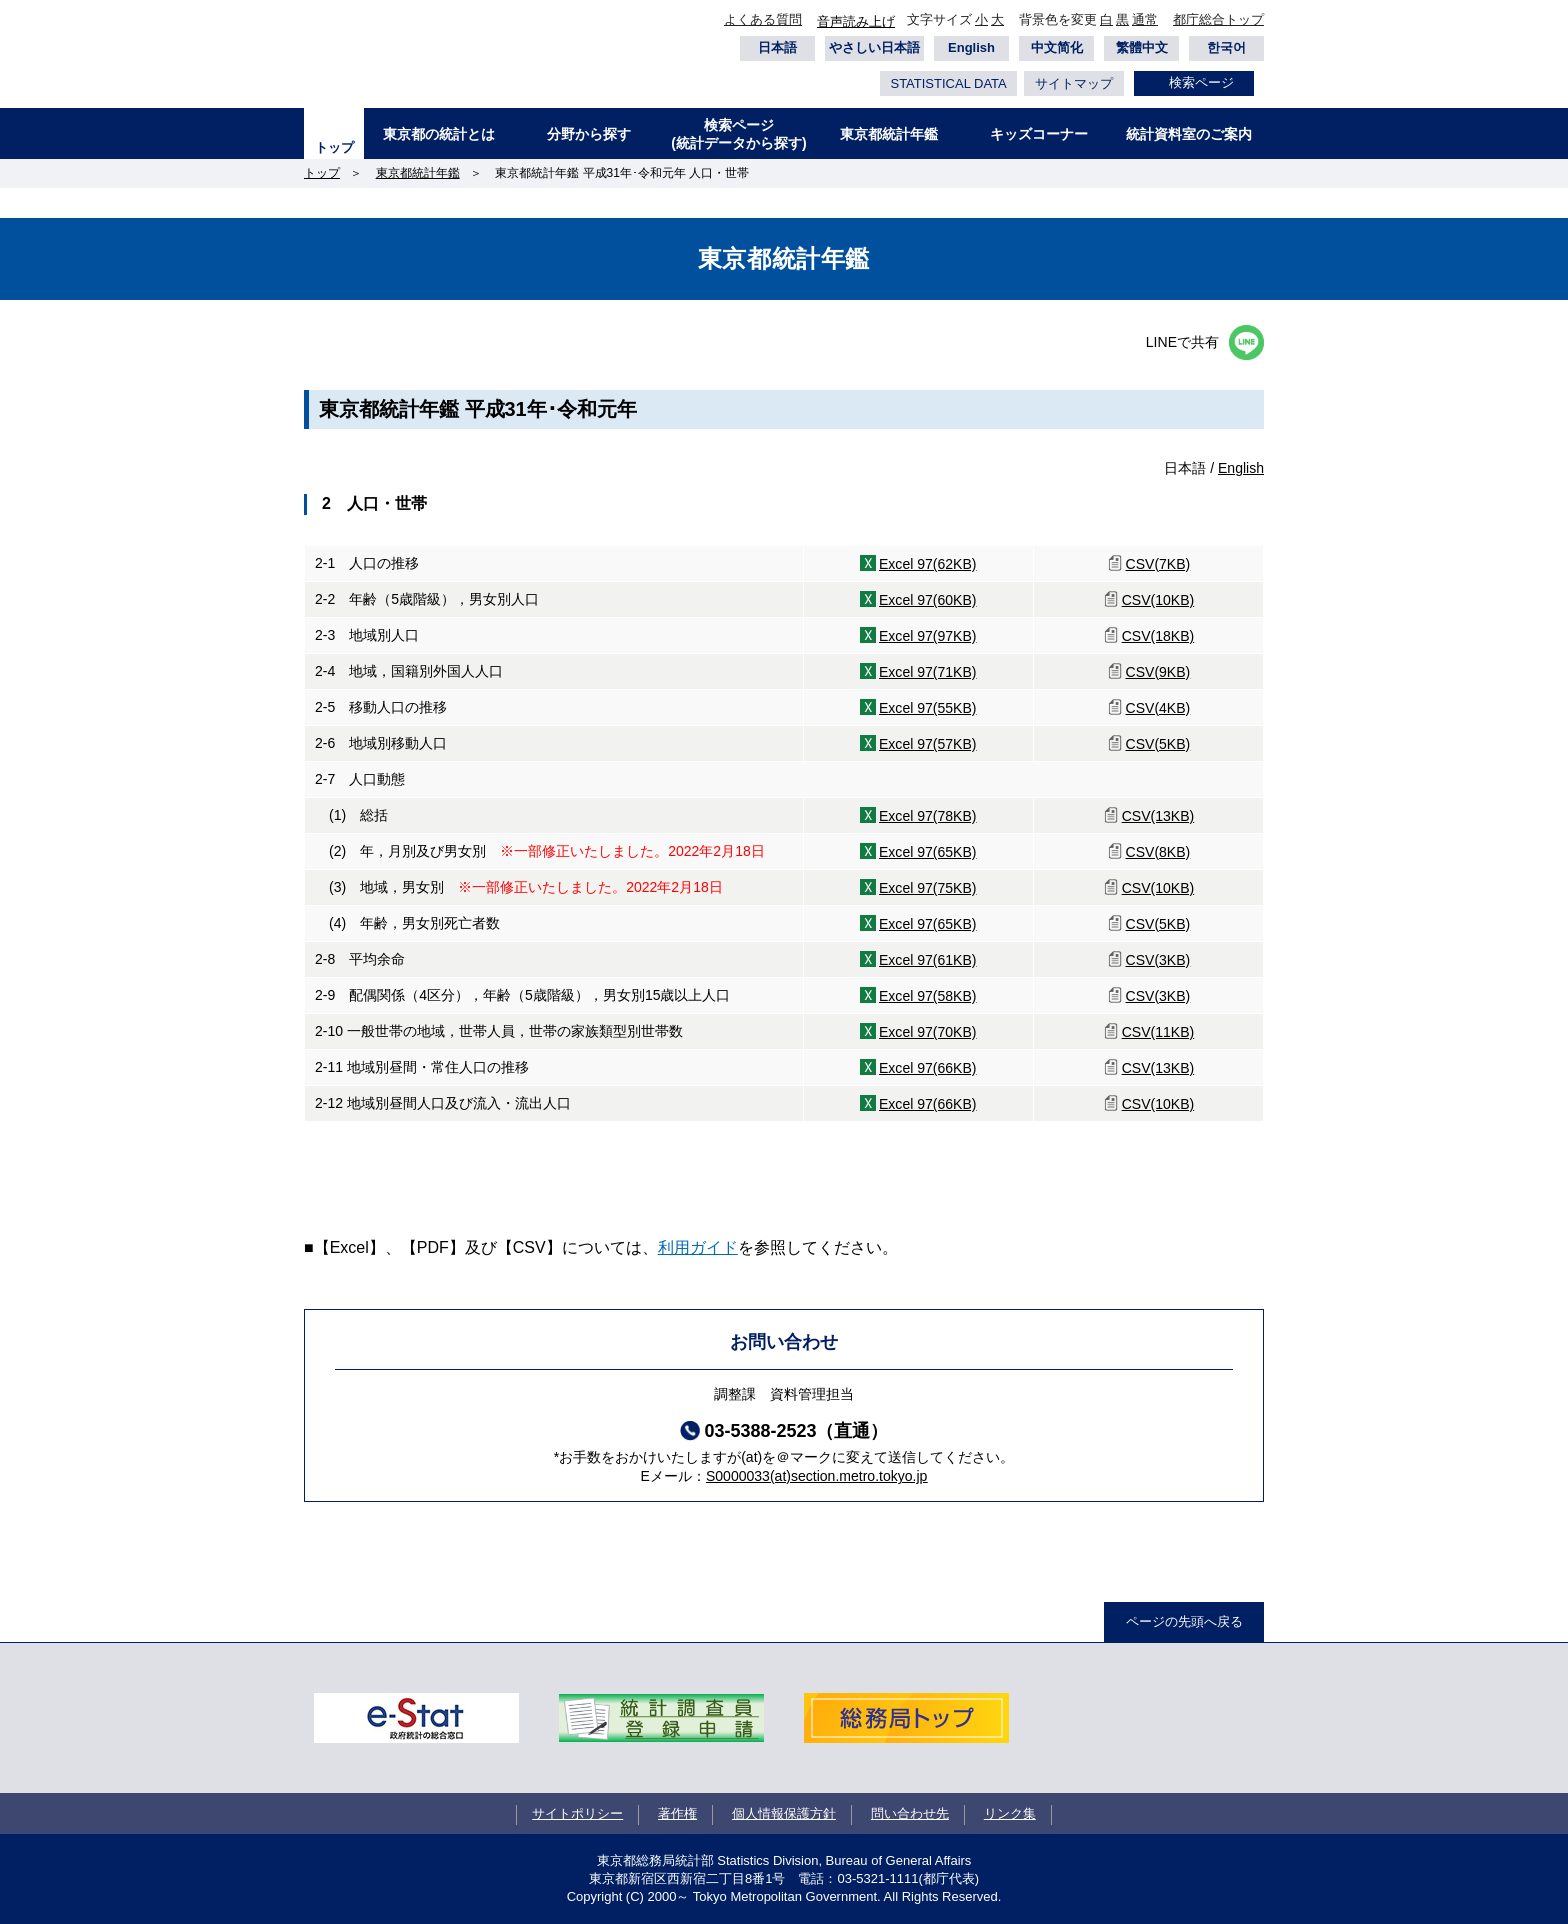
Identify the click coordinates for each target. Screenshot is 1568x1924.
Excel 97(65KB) (928, 852)
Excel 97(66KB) (928, 1068)
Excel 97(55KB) (928, 708)
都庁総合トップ (1218, 19)
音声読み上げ (856, 21)
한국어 (1226, 47)
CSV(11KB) (1158, 1032)
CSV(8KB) (1158, 852)
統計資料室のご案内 (1189, 134)
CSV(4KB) (1158, 708)
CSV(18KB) (1158, 636)
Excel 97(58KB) (928, 996)
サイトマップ (1074, 83)
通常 (1145, 19)
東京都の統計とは (439, 134)
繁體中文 (1142, 47)
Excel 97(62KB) (928, 564)
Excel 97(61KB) (928, 960)
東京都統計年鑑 (889, 134)
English (971, 47)
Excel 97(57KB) (928, 744)
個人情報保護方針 (784, 1813)
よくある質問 (763, 19)
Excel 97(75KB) (928, 888)
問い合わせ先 (910, 1813)
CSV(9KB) (1158, 672)
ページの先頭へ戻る (1184, 1621)
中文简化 (1057, 47)
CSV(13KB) (1158, 816)
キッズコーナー (1039, 134)
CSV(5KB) (1158, 744)
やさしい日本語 (874, 47)
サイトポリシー (577, 1813)
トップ (334, 147)
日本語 (777, 47)
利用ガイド (698, 1247)
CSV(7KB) (1158, 564)
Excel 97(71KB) (928, 672)
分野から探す (589, 134)
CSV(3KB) (1158, 960)
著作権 (677, 1813)
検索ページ (1201, 82)
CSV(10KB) (1158, 600)
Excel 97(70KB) (928, 1032)
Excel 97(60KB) (928, 600)
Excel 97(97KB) (928, 636)
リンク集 (1010, 1813)
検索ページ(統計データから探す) (738, 134)
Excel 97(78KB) (928, 816)
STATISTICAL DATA (948, 83)
